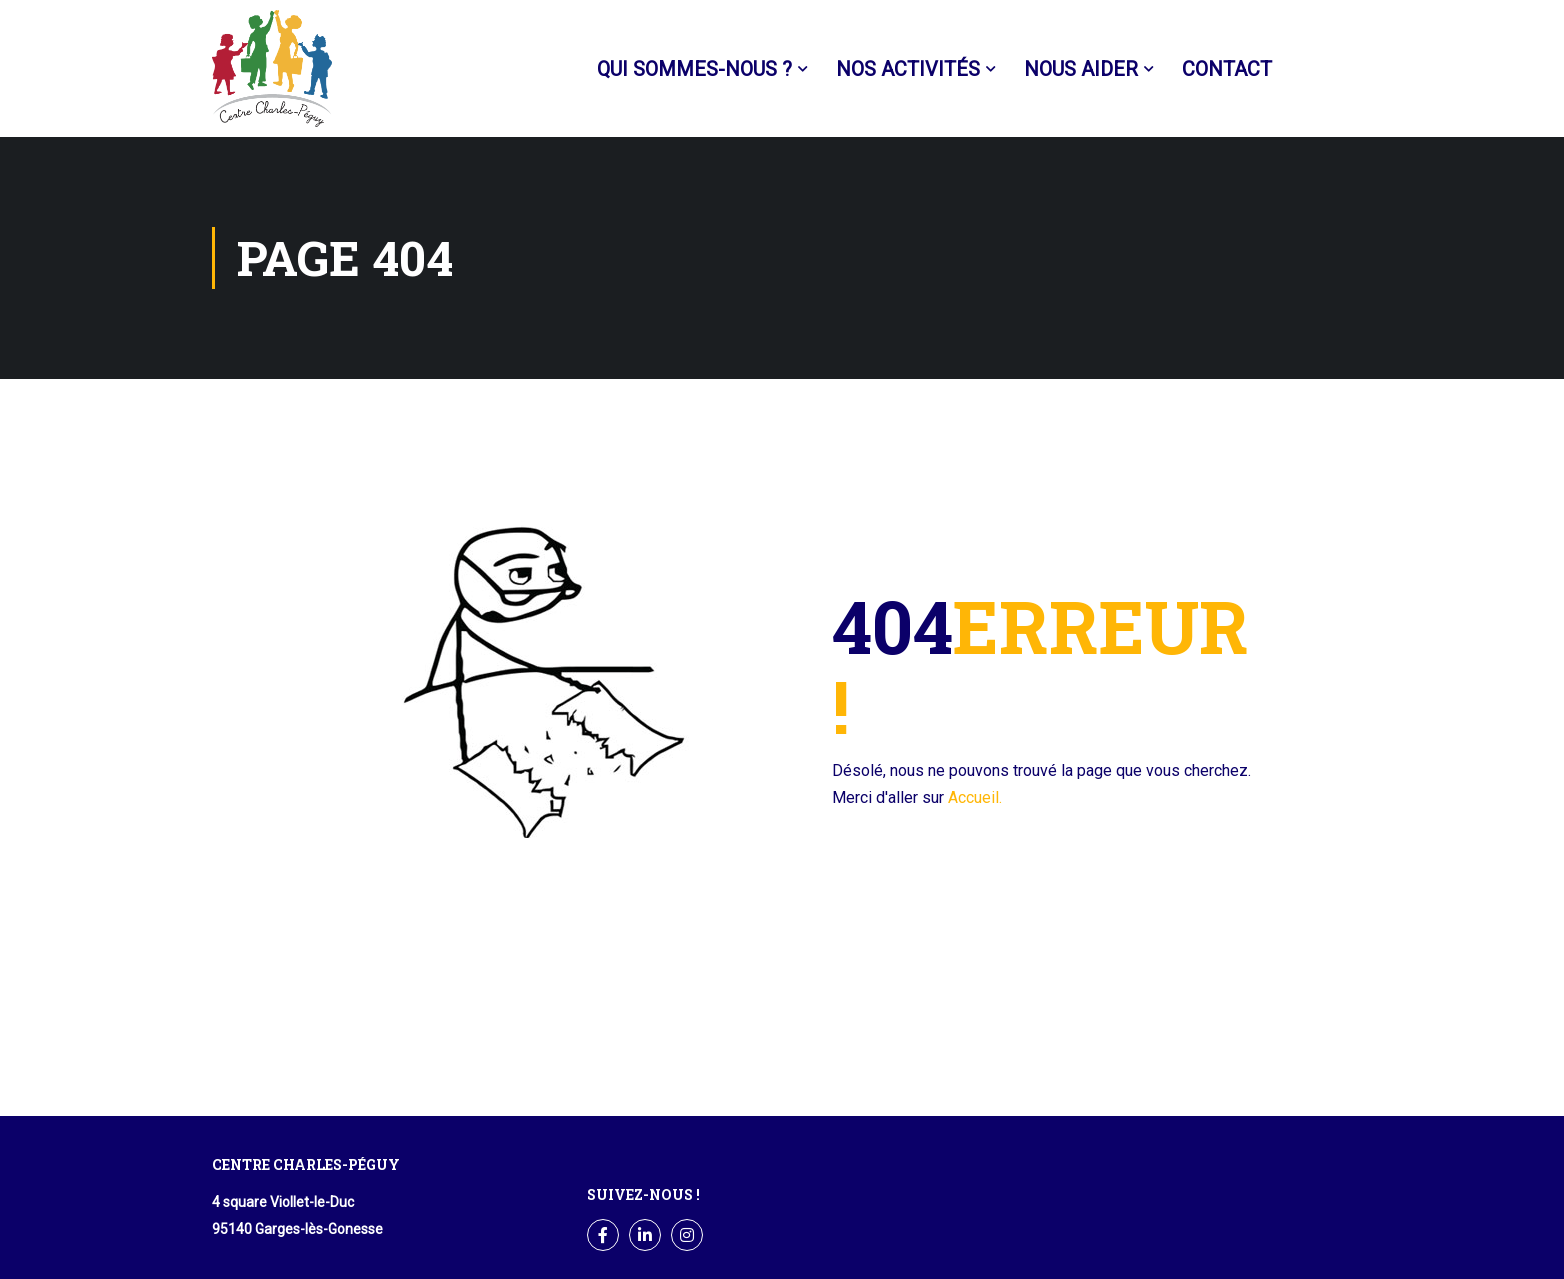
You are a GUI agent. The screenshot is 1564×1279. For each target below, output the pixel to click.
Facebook (1318, 69)
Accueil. (975, 797)
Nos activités (908, 69)
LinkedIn (645, 1235)
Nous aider (1081, 69)
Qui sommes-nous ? (694, 69)
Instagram (687, 1235)
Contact (1227, 69)
